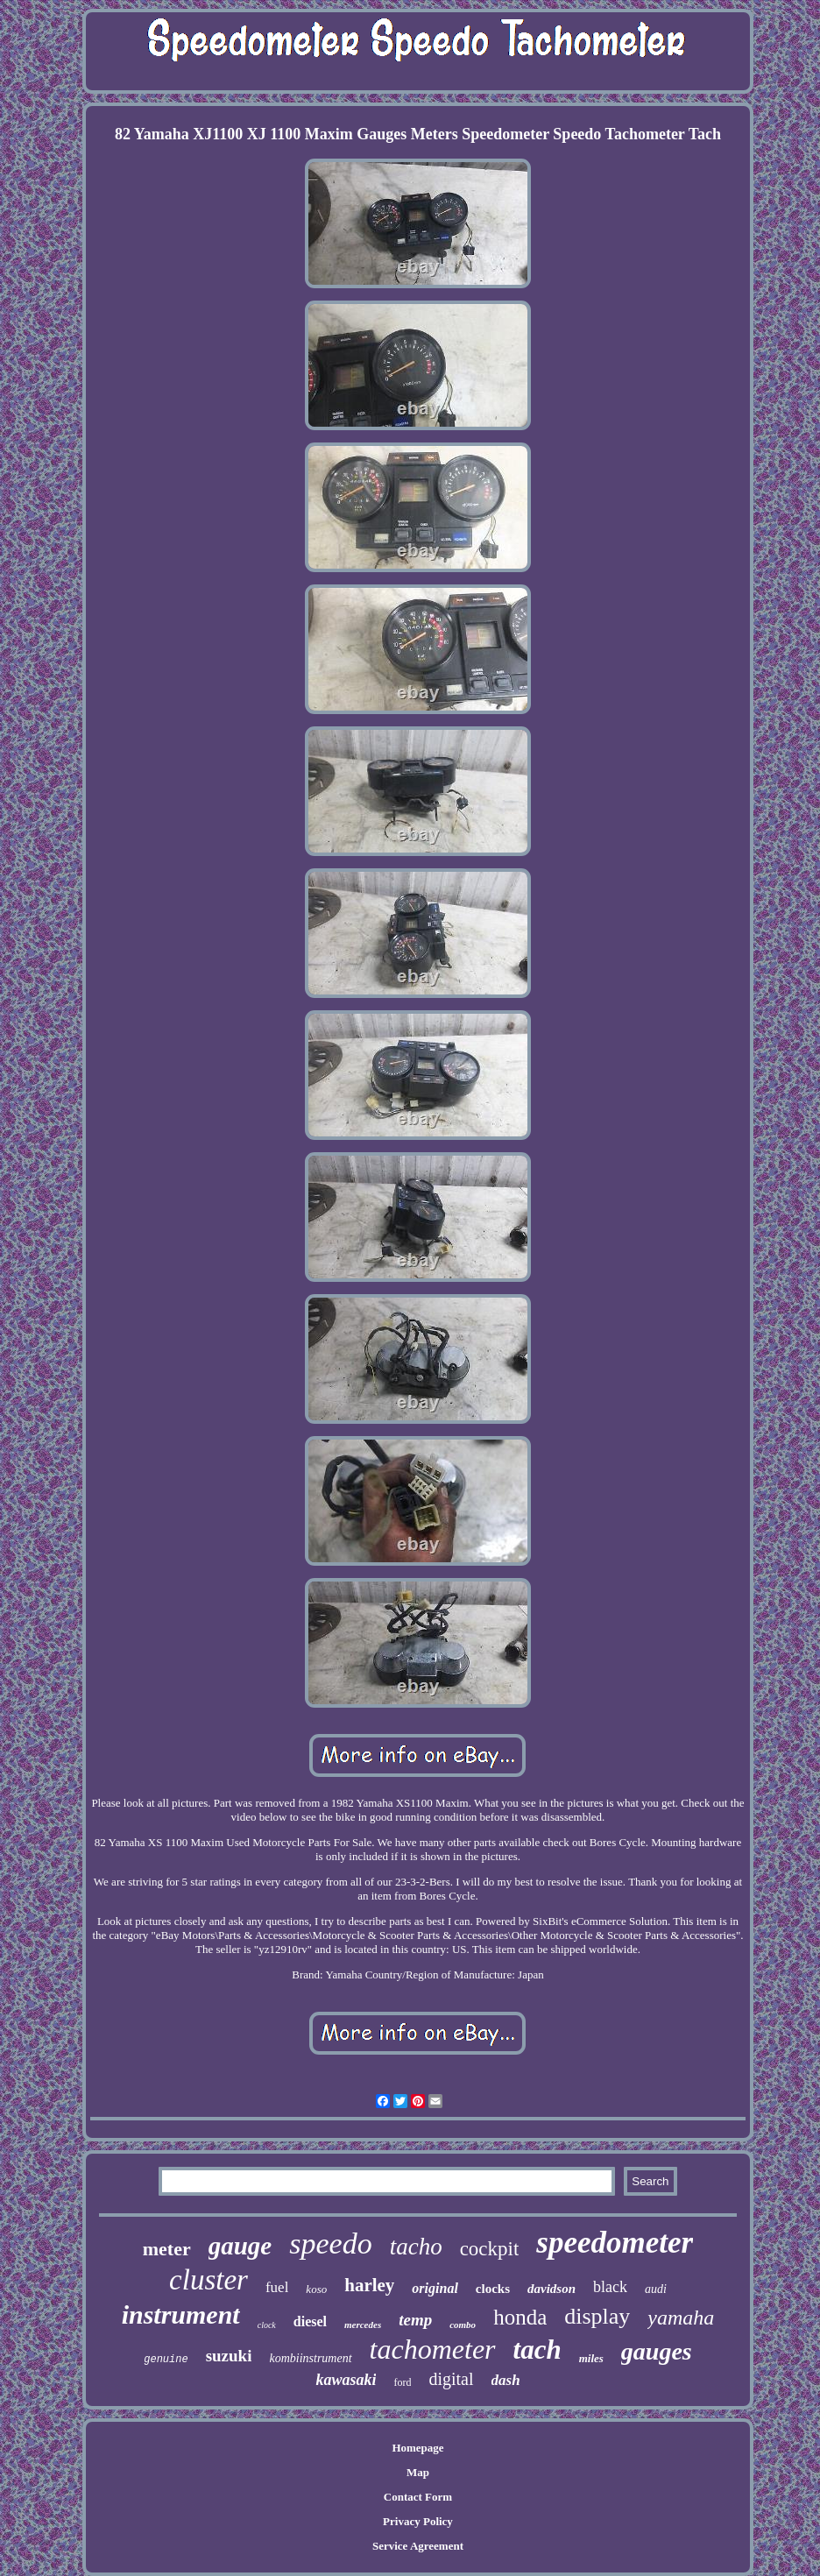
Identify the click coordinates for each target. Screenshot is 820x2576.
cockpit (490, 2249)
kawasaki (345, 2379)
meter (167, 2249)
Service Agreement (417, 2545)
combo (462, 2324)
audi (656, 2289)
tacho (416, 2246)
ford (402, 2382)
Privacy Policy (418, 2521)
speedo (330, 2243)
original (434, 2288)
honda (520, 2317)
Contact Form (418, 2496)
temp (415, 2320)
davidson (551, 2289)
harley (369, 2285)
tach (537, 2349)
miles (591, 2358)
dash (505, 2380)
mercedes (362, 2324)
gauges (656, 2351)
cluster (208, 2280)
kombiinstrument (310, 2358)
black (610, 2287)
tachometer (433, 2349)
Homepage (417, 2447)
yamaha (680, 2317)
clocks (493, 2289)
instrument (181, 2314)
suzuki (229, 2355)
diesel (310, 2321)
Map (417, 2472)
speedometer (614, 2243)
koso (316, 2289)
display (597, 2316)
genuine (165, 2359)
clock (267, 2325)
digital (450, 2378)
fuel (276, 2287)
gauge (240, 2246)
